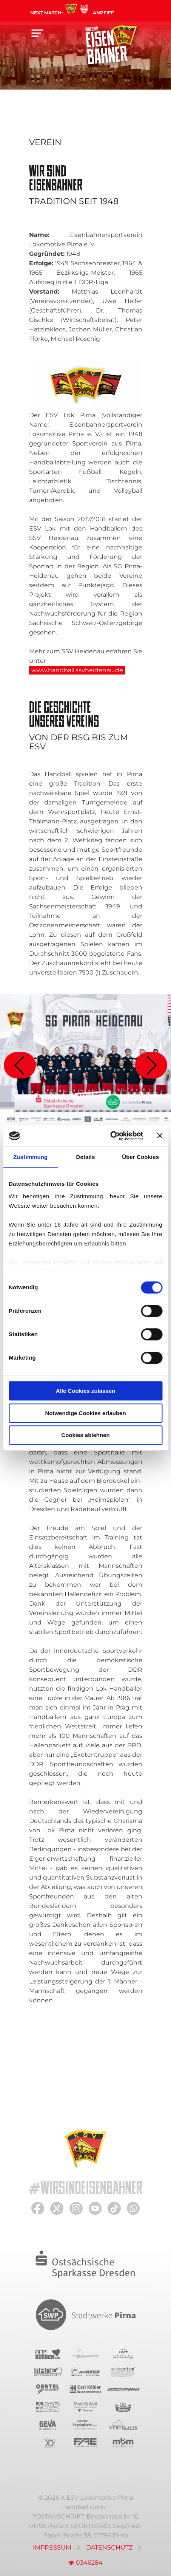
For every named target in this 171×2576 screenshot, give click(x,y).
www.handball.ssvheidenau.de (77, 670)
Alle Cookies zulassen (86, 1391)
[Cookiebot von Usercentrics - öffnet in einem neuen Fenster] (110, 1136)
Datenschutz (109, 2547)
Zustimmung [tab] (30, 1157)
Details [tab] (85, 1157)
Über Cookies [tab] (140, 1157)
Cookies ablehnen (85, 1435)
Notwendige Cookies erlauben (85, 1413)
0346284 (85, 2562)
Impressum (52, 2547)
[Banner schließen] (159, 1136)
